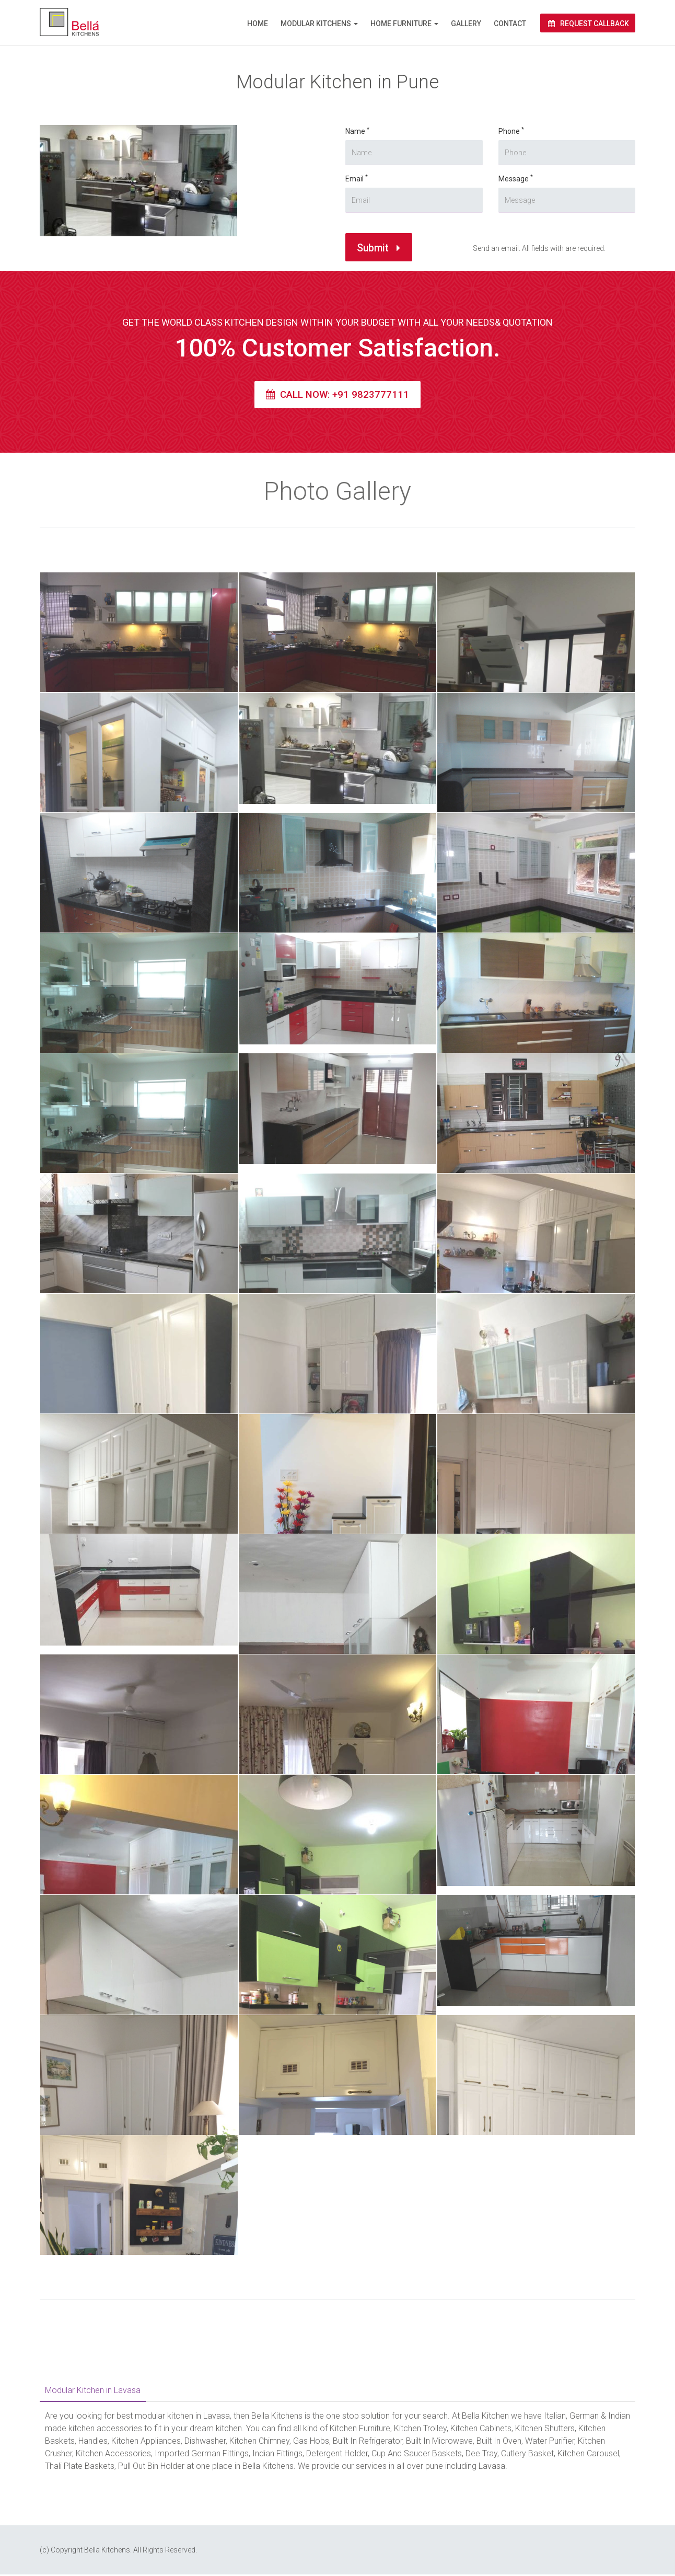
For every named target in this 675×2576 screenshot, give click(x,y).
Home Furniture (401, 23)
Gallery (466, 23)
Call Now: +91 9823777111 (337, 395)
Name (299, 176)
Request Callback (587, 23)
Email (313, 221)
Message (464, 171)
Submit (358, 281)
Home (257, 23)
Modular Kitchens (316, 23)
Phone (445, 127)
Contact (510, 23)
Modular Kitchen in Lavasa (93, 2392)
